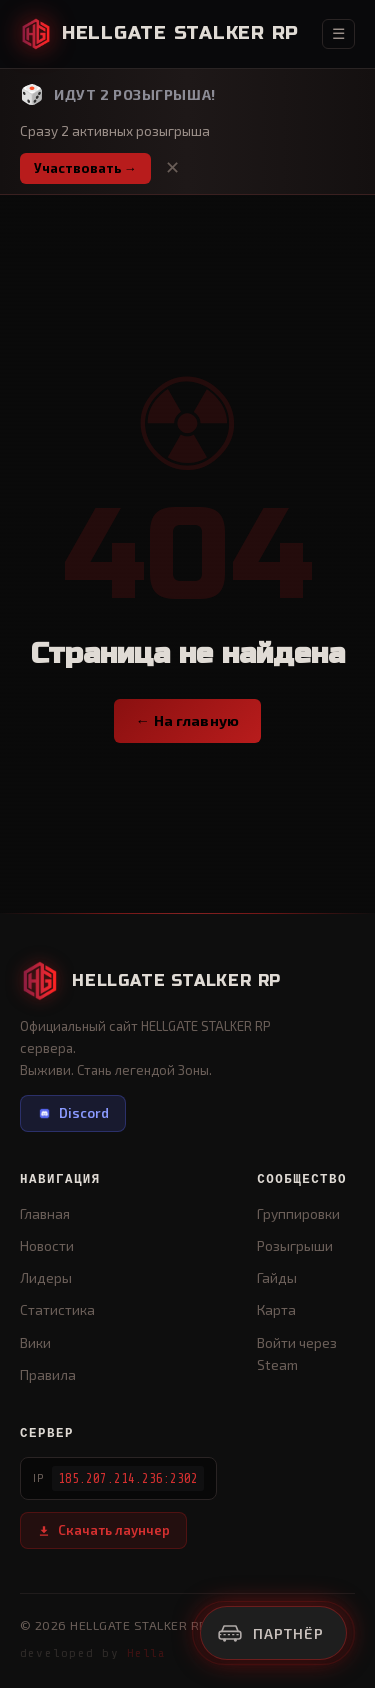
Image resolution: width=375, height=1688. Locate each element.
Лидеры (46, 1277)
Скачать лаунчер (103, 1530)
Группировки (298, 1213)
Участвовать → (85, 168)
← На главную (188, 720)
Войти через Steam (297, 1353)
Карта (276, 1309)
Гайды (277, 1277)
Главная (45, 1213)
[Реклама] (273, 1633)
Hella (146, 1653)
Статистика (57, 1309)
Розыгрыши (295, 1245)
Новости (47, 1245)
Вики (35, 1342)
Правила (48, 1374)
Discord (73, 1113)
